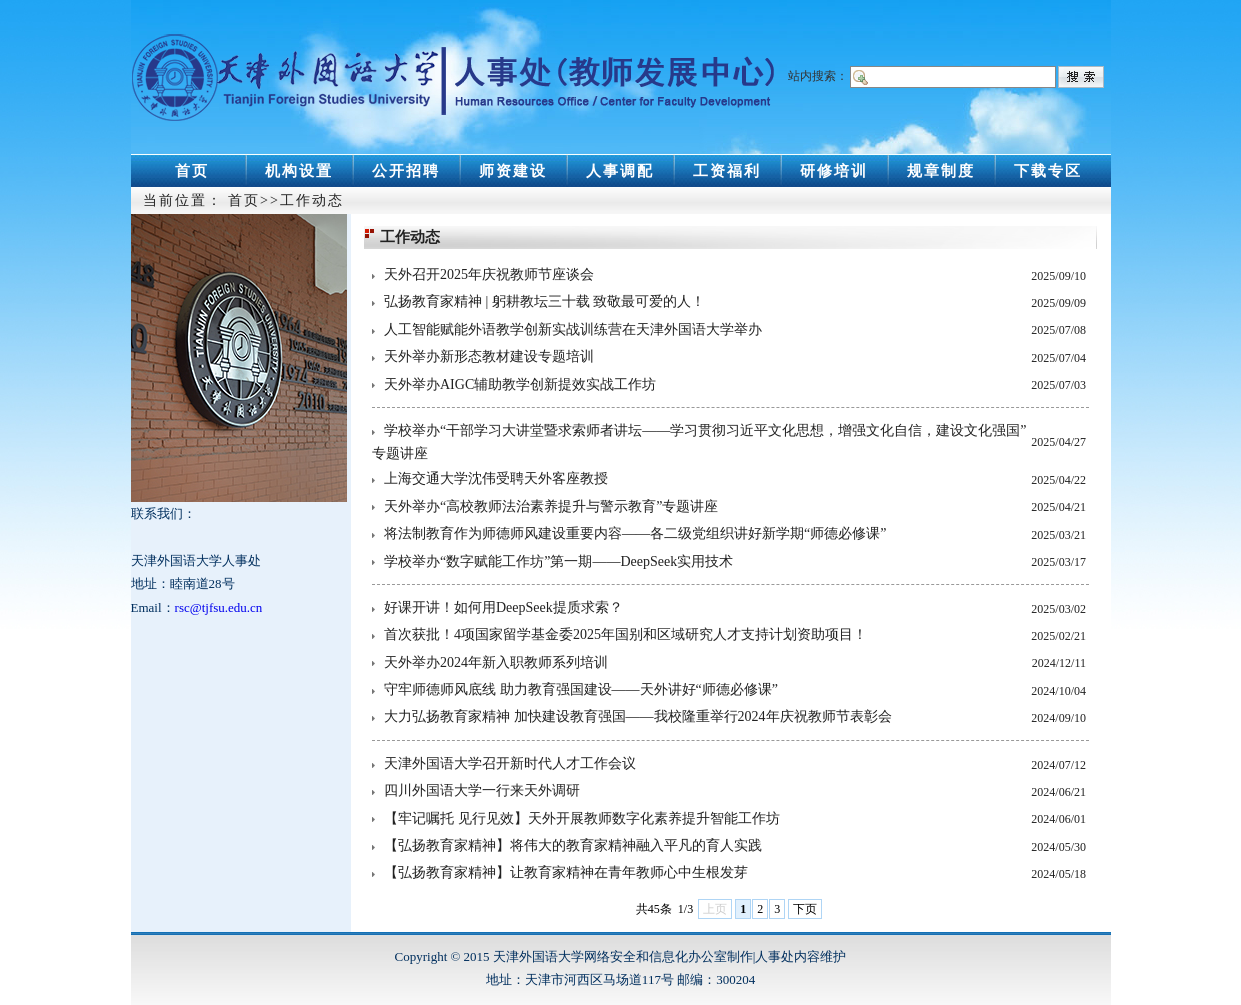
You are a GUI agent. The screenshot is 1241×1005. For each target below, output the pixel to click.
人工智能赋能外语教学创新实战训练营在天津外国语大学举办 (573, 329)
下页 (805, 909)
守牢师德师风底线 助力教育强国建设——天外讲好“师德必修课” (581, 689)
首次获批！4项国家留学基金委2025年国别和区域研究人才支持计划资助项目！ (625, 634)
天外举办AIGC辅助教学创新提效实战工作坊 (520, 384)
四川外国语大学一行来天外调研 (482, 790)
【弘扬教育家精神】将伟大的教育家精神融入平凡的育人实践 (573, 845)
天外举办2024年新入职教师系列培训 (496, 662)
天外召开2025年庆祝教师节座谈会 (489, 274)
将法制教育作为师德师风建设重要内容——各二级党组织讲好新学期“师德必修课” (635, 533)
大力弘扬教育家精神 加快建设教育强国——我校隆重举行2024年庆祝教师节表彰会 (638, 716)
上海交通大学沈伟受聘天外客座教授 (496, 478)
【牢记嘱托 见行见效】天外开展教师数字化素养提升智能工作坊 (582, 818)
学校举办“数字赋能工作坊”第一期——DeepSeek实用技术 (558, 561)
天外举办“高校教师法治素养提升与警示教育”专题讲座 (551, 506)
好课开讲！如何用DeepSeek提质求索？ (503, 607)
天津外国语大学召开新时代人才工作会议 (510, 763)
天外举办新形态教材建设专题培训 (489, 356)
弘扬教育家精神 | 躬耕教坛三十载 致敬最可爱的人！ (544, 301)
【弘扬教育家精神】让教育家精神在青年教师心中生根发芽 (566, 872)
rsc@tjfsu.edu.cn (219, 607)
